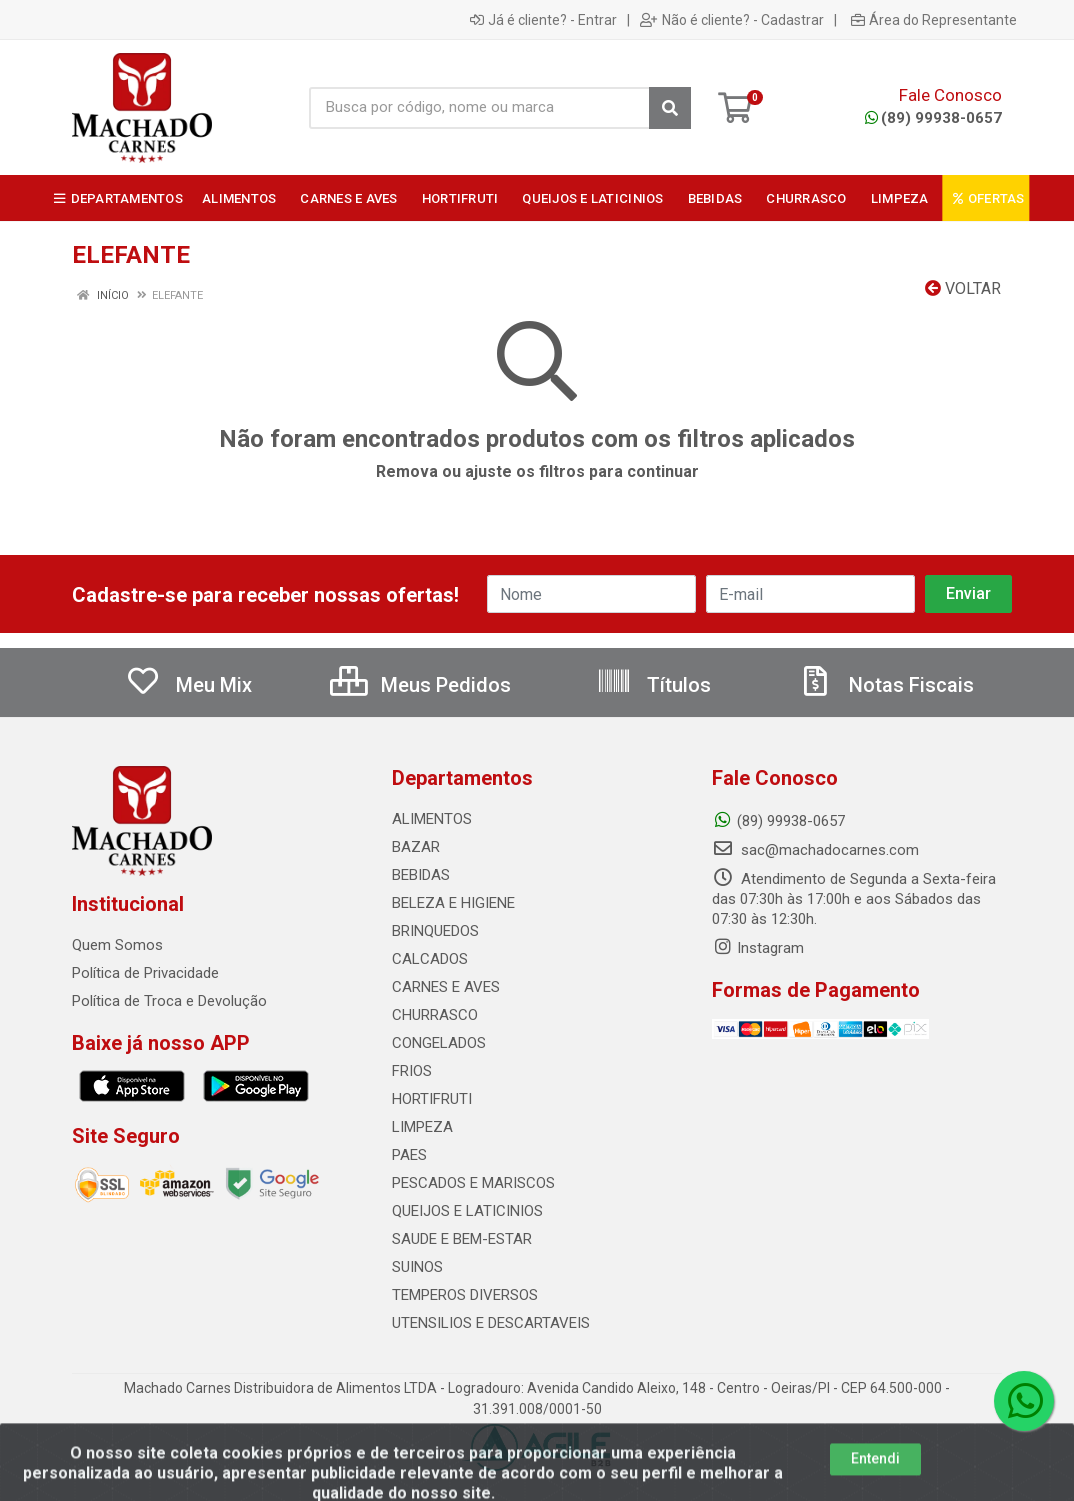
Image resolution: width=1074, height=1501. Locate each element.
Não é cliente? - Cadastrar (732, 20)
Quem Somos (117, 945)
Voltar (963, 288)
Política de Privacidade (145, 973)
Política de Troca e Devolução (169, 1001)
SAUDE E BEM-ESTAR (462, 1239)
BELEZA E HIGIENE (453, 903)
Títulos (653, 685)
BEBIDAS (421, 875)
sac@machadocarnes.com (815, 850)
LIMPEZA (422, 1127)
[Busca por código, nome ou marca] (479, 108)
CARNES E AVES (446, 987)
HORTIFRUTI (432, 1099)
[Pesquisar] (670, 108)
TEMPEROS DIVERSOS (465, 1295)
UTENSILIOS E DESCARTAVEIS (491, 1323)
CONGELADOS (439, 1043)
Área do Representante (934, 20)
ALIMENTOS (432, 819)
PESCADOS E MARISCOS (473, 1183)
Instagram (758, 948)
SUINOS (417, 1267)
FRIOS (412, 1071)
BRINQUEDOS (435, 931)
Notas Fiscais (886, 685)
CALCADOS (430, 959)
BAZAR (416, 847)
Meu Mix (188, 685)
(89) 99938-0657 (933, 118)
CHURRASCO (435, 1015)
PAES (409, 1155)
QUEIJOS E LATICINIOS (467, 1211)
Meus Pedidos (420, 685)
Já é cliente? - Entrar (543, 20)
